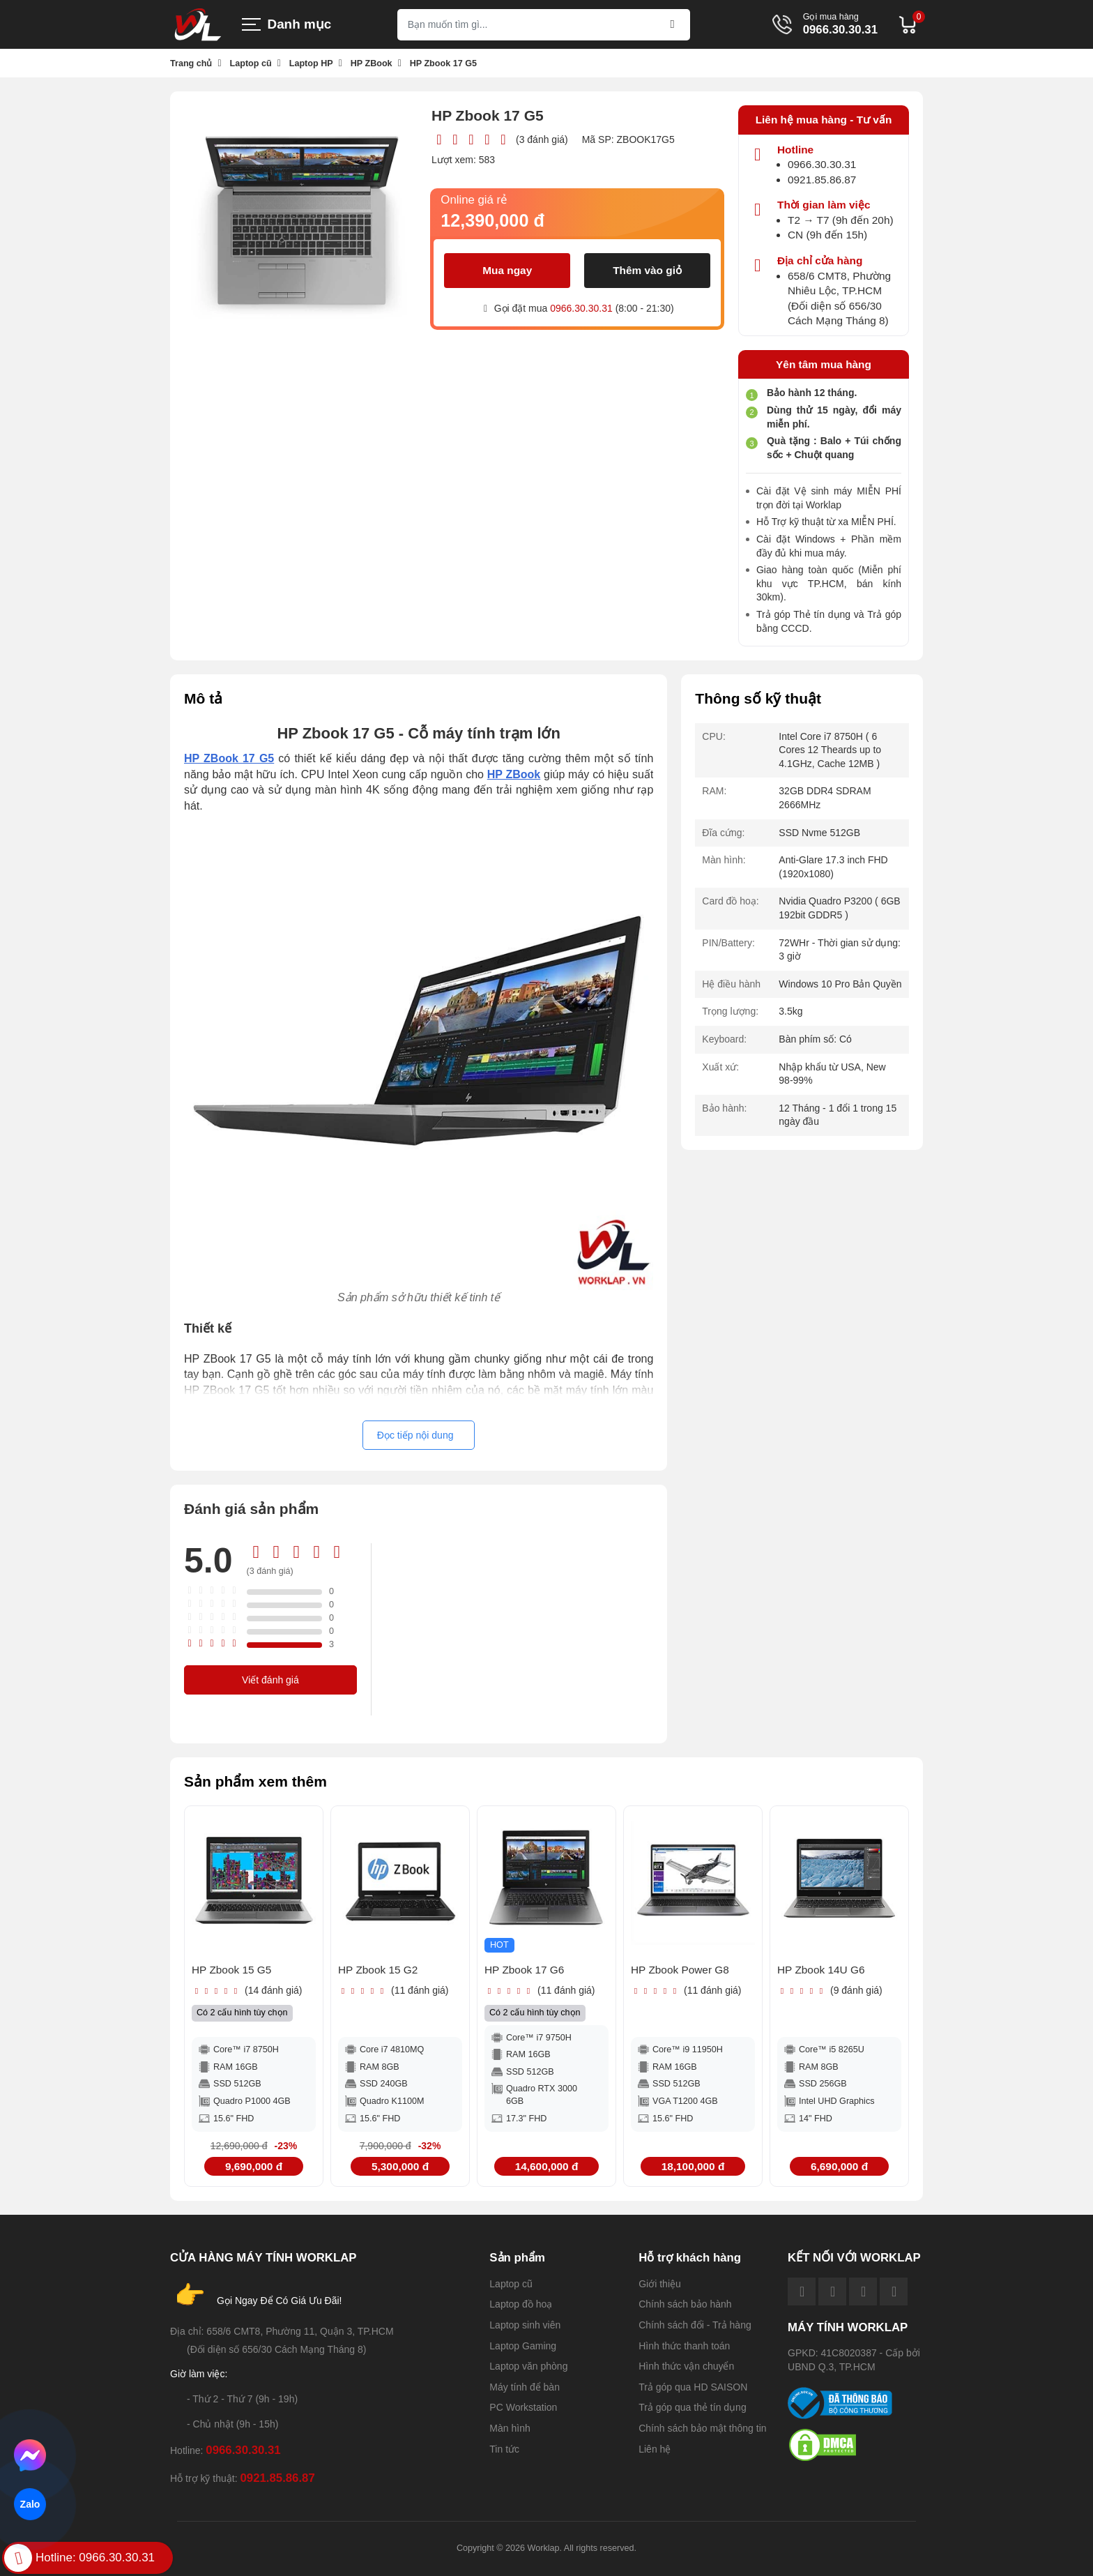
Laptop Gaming (522, 2345)
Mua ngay (507, 270)
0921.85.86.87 (822, 179)
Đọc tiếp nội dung (415, 1435)
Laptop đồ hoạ (520, 2304)
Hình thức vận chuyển (686, 2366)
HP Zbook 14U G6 (820, 1970)
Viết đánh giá (270, 1679)
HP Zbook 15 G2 (378, 1970)
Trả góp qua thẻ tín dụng (692, 2407)
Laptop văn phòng (528, 2366)
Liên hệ (655, 2449)
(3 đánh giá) (542, 139)
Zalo (30, 2504)
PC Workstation (523, 2407)
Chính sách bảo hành (685, 2304)
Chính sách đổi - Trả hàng (695, 2325)
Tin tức (504, 2449)
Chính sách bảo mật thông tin (702, 2428)
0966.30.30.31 (840, 30)
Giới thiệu (660, 2283)
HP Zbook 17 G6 (524, 1970)
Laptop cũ (511, 2283)
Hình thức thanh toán (684, 2345)
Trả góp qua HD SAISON (693, 2387)
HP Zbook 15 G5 (231, 1970)
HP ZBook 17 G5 (229, 758)
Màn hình (509, 2428)
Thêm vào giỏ (647, 270)
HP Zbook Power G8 (680, 1970)
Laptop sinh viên (524, 2325)
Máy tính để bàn (524, 2387)
